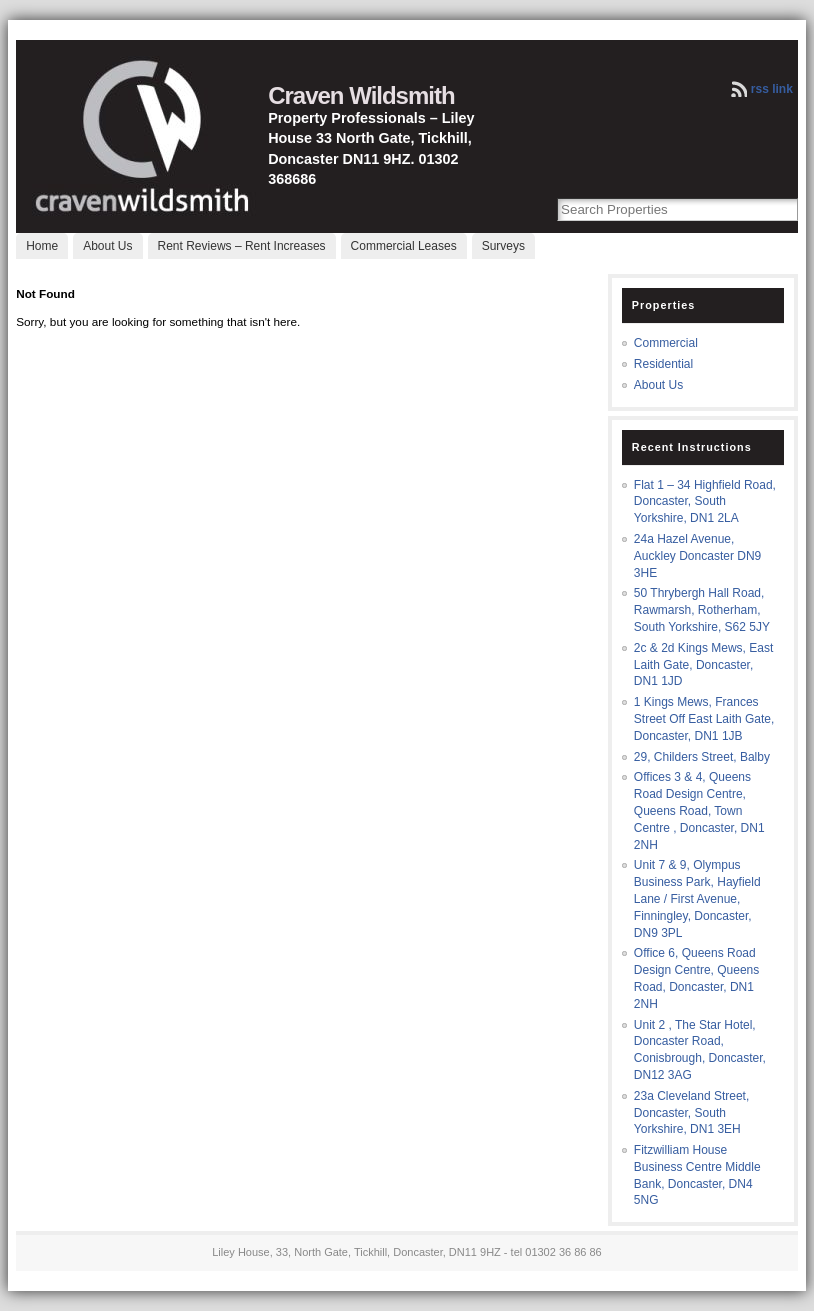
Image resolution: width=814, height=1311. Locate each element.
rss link (772, 89)
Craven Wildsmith (361, 95)
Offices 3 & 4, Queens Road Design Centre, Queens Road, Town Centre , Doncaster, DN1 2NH (699, 810)
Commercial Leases (404, 246)
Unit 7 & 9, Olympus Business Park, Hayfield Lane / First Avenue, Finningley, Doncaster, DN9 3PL (697, 898)
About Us (107, 246)
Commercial (666, 343)
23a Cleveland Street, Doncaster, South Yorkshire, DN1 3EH (691, 1113)
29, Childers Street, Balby (702, 757)
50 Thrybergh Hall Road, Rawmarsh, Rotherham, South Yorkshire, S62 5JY (702, 610)
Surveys (503, 246)
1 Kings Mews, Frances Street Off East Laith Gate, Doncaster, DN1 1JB (704, 719)
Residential (663, 364)
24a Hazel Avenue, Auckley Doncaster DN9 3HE (697, 556)
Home (42, 246)
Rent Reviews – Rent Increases (242, 246)
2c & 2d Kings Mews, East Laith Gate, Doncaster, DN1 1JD (703, 665)
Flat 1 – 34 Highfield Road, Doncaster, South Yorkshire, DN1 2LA (705, 502)
